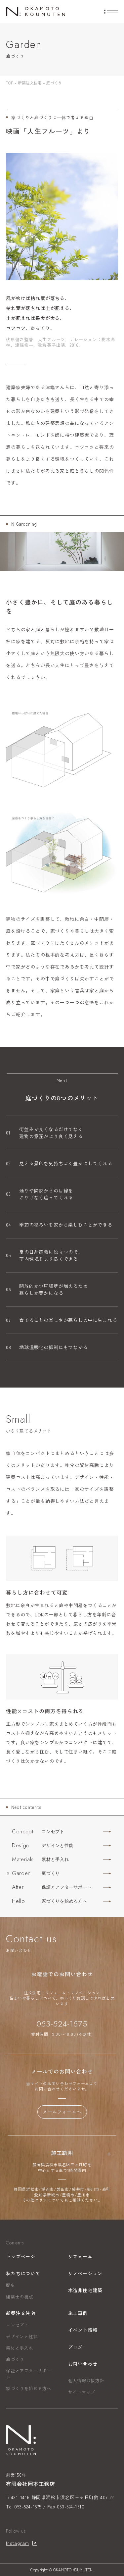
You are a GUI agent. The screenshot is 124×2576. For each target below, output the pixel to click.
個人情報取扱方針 (86, 2380)
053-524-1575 (62, 2023)
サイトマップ (82, 2392)
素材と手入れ (19, 2347)
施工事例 (78, 2313)
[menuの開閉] (111, 12)
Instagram (17, 2543)
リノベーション (85, 2273)
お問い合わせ (83, 2363)
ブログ (75, 2346)
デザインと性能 (22, 2336)
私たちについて (23, 2273)
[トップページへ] (35, 10)
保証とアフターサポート (29, 2373)
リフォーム (80, 2256)
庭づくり (15, 2359)
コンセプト (17, 2325)
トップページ (20, 2256)
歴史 (10, 2285)
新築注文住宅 (20, 2313)
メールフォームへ (62, 2111)
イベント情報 (83, 2330)
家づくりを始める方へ (29, 2388)
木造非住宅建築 (85, 2290)
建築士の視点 (19, 2296)
